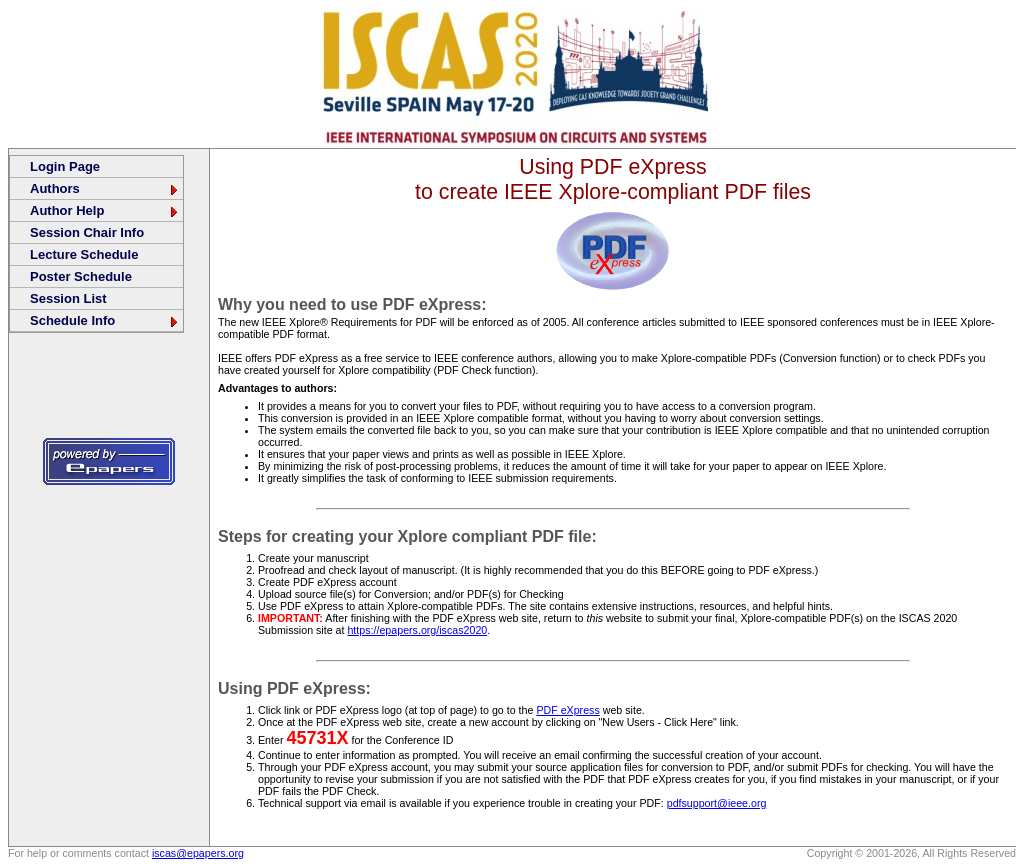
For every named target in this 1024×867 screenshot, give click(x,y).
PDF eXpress (567, 710)
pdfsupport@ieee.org (717, 803)
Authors (105, 188)
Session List (68, 298)
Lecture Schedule (84, 254)
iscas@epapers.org (198, 853)
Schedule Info (105, 320)
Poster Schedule (81, 276)
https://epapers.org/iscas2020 (417, 630)
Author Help (105, 210)
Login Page (65, 166)
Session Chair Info (87, 232)
